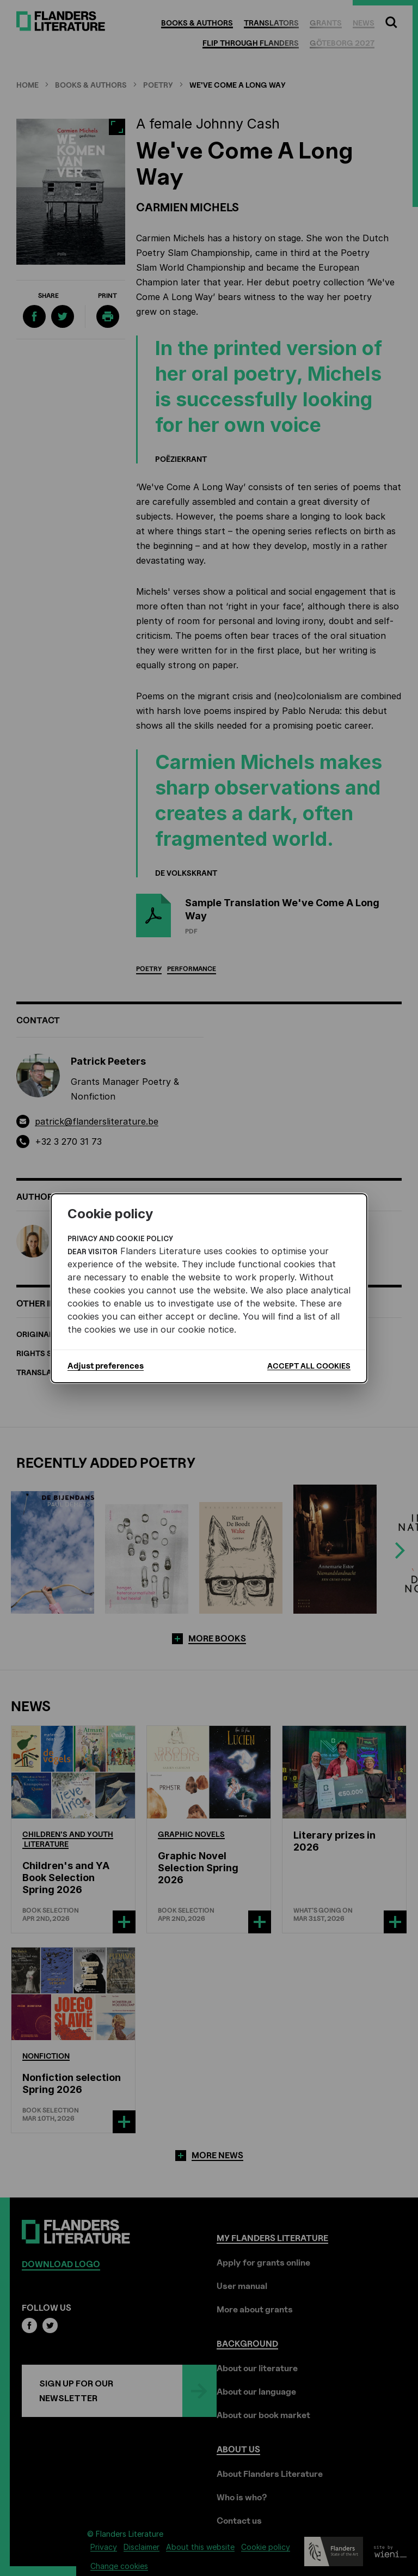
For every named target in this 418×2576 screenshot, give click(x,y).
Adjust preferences (105, 1366)
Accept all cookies (309, 1365)
